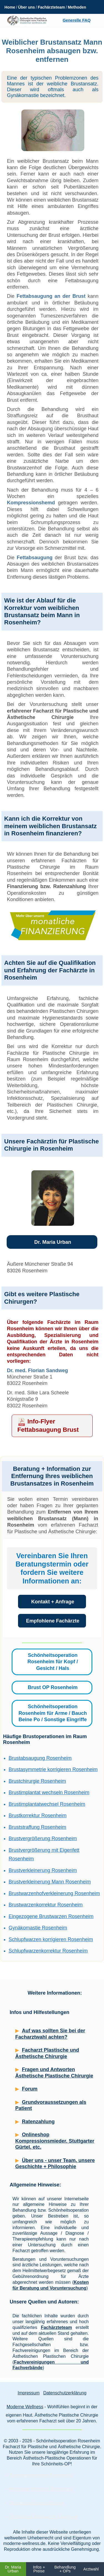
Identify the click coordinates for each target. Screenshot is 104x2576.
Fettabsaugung (34, 557)
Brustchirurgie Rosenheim (37, 1781)
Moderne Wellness (25, 2406)
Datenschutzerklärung (65, 2393)
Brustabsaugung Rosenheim (40, 1758)
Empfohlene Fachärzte (52, 1621)
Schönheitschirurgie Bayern (37, 2503)
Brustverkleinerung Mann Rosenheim (50, 1882)
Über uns (26, 7)
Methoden (77, 7)
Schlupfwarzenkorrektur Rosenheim (48, 1951)
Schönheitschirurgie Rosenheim (41, 2475)
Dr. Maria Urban (52, 1242)
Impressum (28, 2393)
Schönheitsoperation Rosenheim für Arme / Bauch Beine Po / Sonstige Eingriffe (53, 1713)
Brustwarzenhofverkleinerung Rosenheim (54, 1893)
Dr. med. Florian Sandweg (37, 1370)
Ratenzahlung (38, 2121)
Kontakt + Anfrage (52, 1601)
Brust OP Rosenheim (53, 1687)
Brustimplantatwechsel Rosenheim (47, 1804)
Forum (29, 2089)
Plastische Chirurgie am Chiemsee (44, 2516)
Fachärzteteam (51, 7)
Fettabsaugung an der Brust (51, 296)
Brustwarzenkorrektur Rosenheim (46, 1905)
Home (9, 7)
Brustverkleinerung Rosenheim (43, 1870)
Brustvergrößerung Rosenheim (43, 1838)
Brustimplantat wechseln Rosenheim (49, 1792)
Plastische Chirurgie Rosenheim (41, 2489)
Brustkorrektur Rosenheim (38, 1815)
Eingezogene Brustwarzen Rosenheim (51, 1916)
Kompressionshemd (31, 502)
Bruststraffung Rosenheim (37, 1827)
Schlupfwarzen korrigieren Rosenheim (51, 1939)
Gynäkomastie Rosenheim (38, 1928)
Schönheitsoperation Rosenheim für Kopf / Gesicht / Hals (52, 1661)
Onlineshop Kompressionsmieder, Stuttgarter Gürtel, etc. (54, 2141)
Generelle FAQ (76, 20)
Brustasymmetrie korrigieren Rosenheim (53, 1769)
